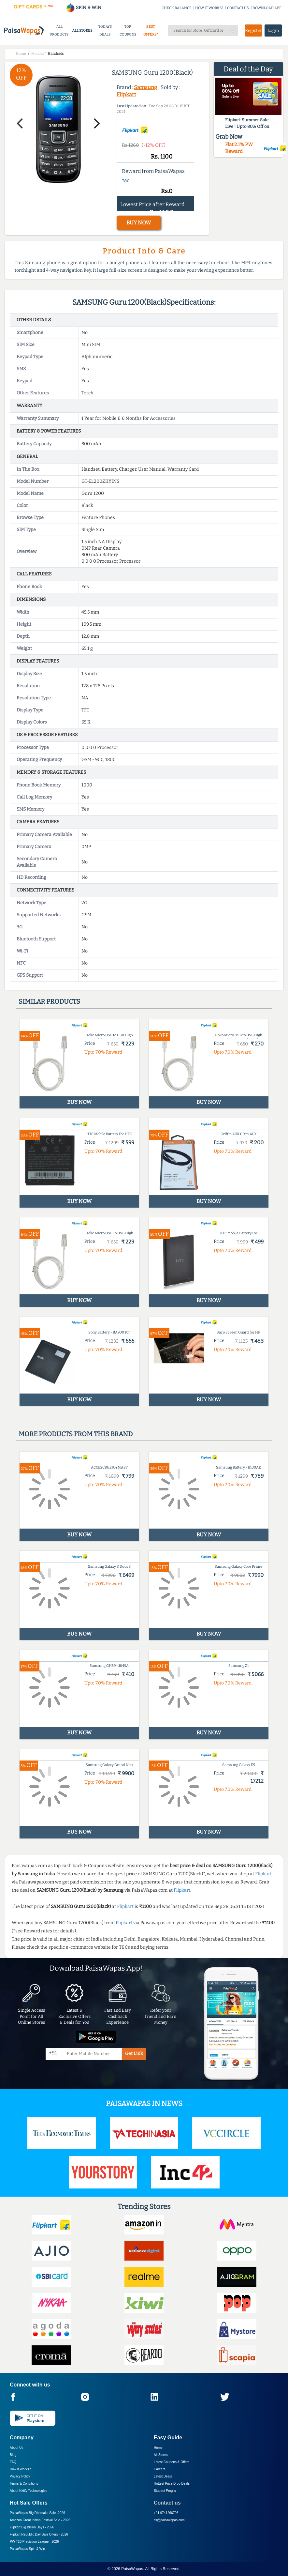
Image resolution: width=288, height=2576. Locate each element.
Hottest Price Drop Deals (172, 2483)
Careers (160, 2469)
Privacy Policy (20, 2476)
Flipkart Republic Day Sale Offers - (39, 2534)
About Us (16, 2447)
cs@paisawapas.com (169, 2520)
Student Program (166, 2490)
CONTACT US (238, 8)
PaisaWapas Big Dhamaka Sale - (37, 2513)
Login (273, 30)
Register (253, 30)
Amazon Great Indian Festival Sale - (40, 2520)
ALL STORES (82, 30)
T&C (125, 181)
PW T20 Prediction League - (34, 2541)
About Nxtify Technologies (28, 2490)
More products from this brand (76, 1434)
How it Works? (20, 2469)
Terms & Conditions (24, 2483)
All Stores (161, 2455)
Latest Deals (163, 2476)
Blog (13, 2455)
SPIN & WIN (83, 7)
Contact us (167, 2503)
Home (158, 2447)
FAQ (13, 2462)
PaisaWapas (132, 2569)
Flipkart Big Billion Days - (32, 2527)
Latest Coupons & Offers (171, 2462)
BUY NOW (138, 223)
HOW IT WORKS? (209, 8)
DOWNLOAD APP (266, 8)
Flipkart (126, 94)
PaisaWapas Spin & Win (27, 2549)
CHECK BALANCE (177, 8)
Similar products (49, 1001)
